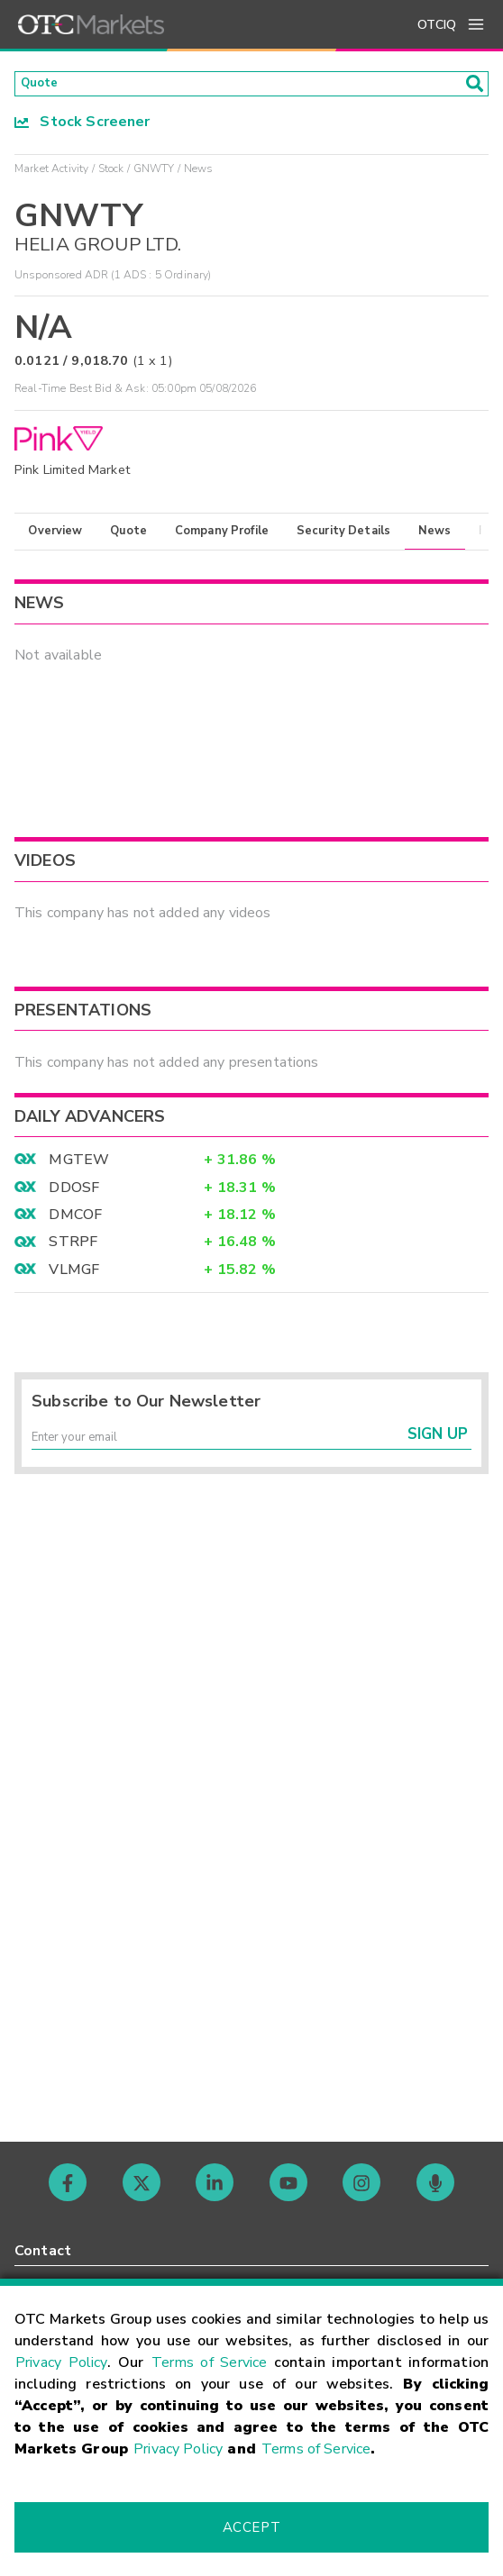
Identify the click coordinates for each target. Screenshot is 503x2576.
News (435, 536)
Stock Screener (82, 127)
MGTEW (79, 1166)
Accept (251, 2527)
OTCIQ (436, 24)
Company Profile (222, 536)
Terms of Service (209, 2362)
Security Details (343, 536)
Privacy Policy (61, 2362)
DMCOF (75, 1220)
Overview (55, 536)
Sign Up (437, 1448)
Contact (42, 2251)
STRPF (73, 1248)
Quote (128, 536)
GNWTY (154, 174)
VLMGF (74, 1275)
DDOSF (74, 1193)
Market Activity (51, 174)
